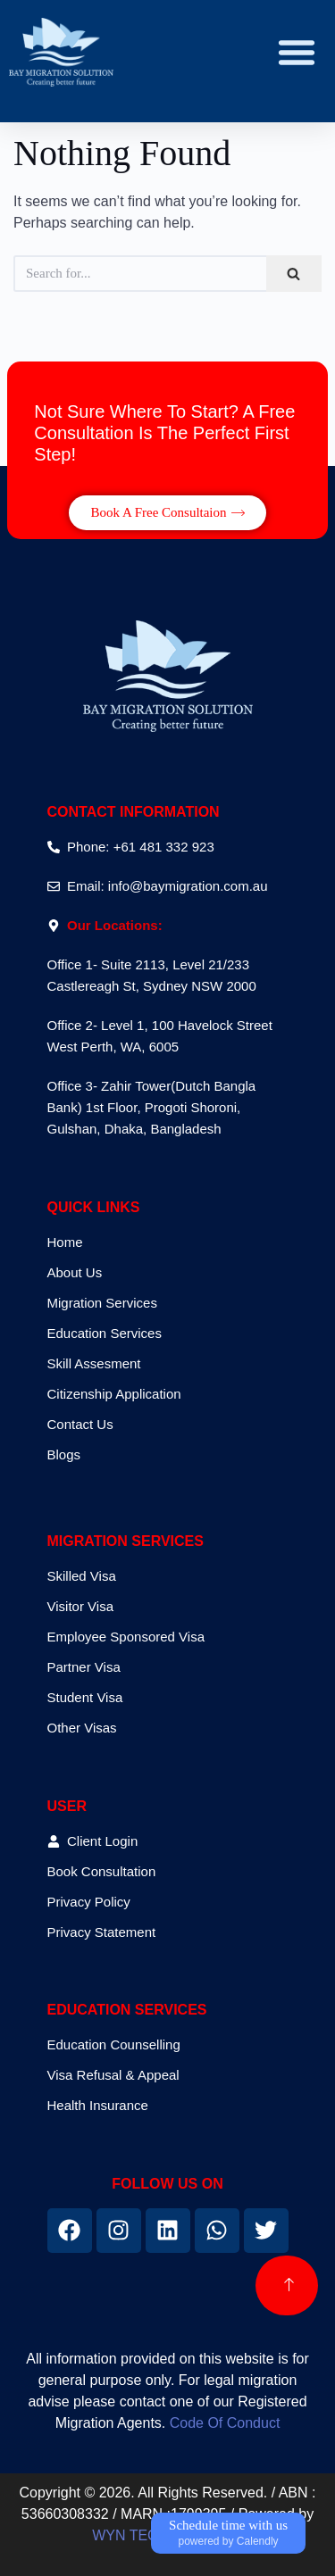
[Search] (294, 273)
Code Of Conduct (225, 2423)
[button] (296, 51)
